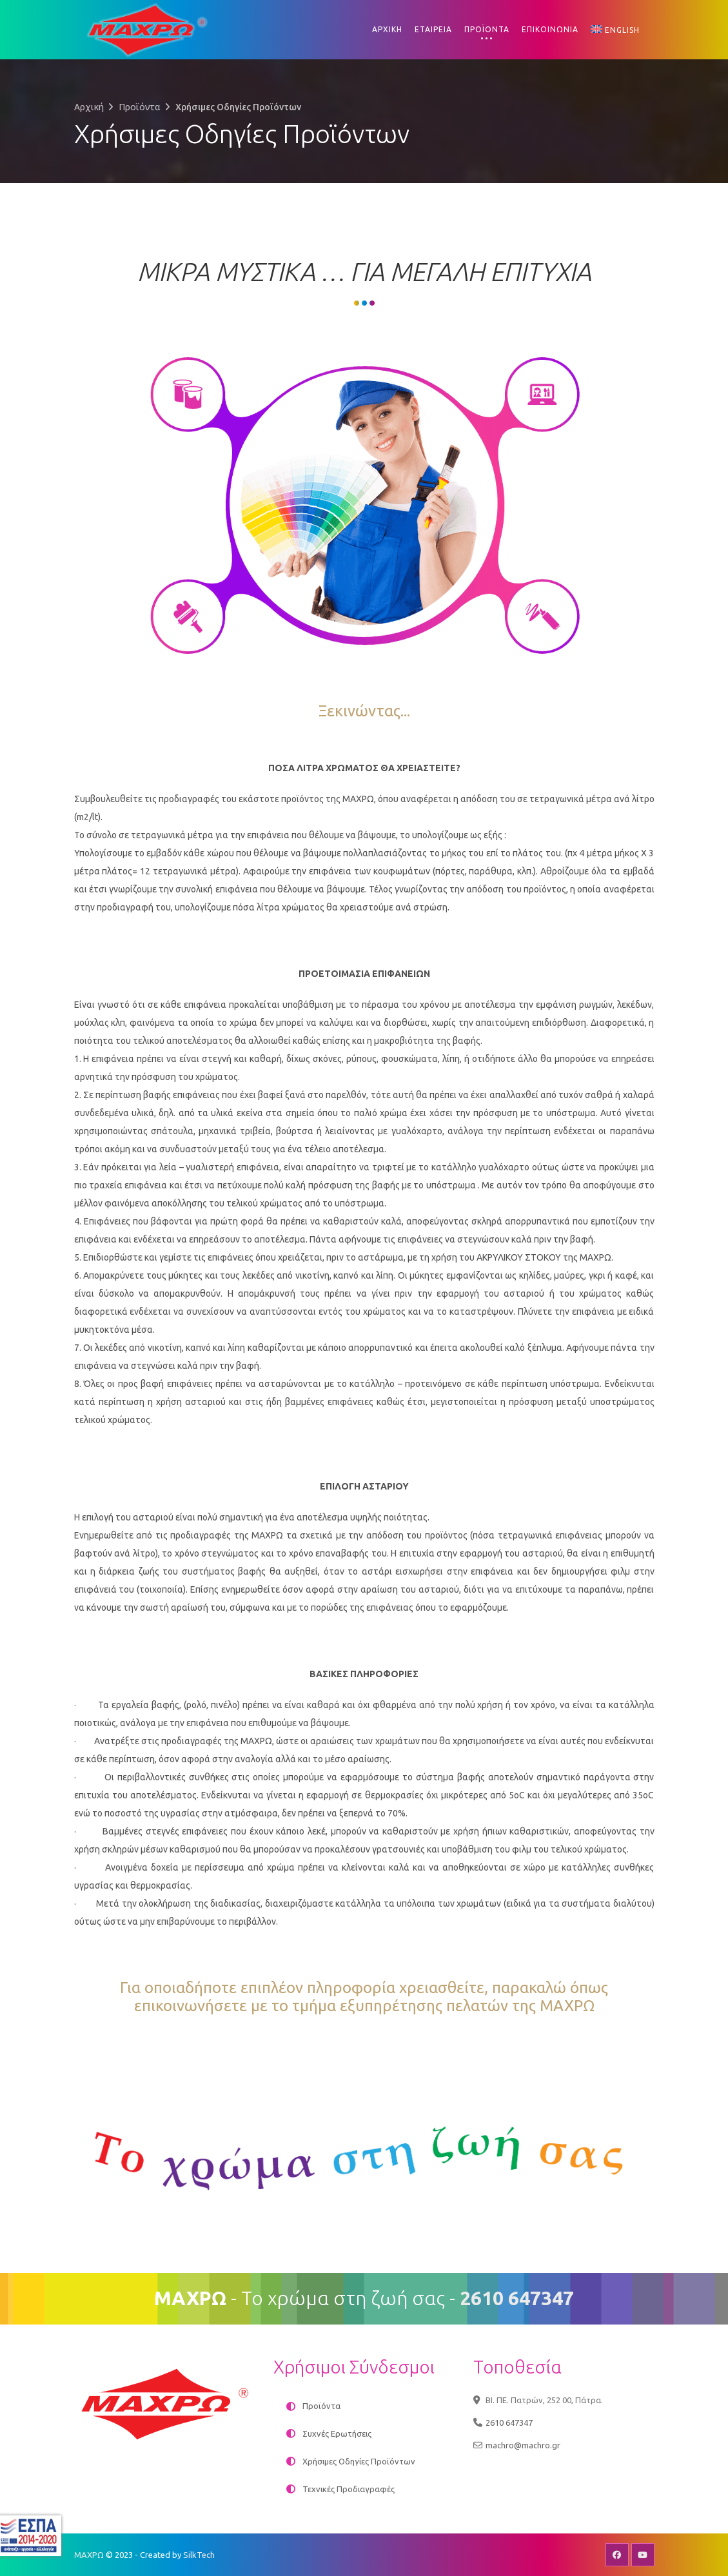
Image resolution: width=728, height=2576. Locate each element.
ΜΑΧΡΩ (89, 2554)
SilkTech (199, 2554)
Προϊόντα (140, 107)
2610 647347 (509, 2422)
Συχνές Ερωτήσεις (336, 2433)
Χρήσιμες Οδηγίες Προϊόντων (358, 2461)
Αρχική (89, 107)
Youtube (642, 2554)
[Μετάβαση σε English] (615, 30)
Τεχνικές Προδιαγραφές (348, 2488)
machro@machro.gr (523, 2445)
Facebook (617, 2554)
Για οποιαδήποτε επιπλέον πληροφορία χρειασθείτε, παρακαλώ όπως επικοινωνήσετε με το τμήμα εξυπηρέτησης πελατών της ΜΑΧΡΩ (364, 1996)
